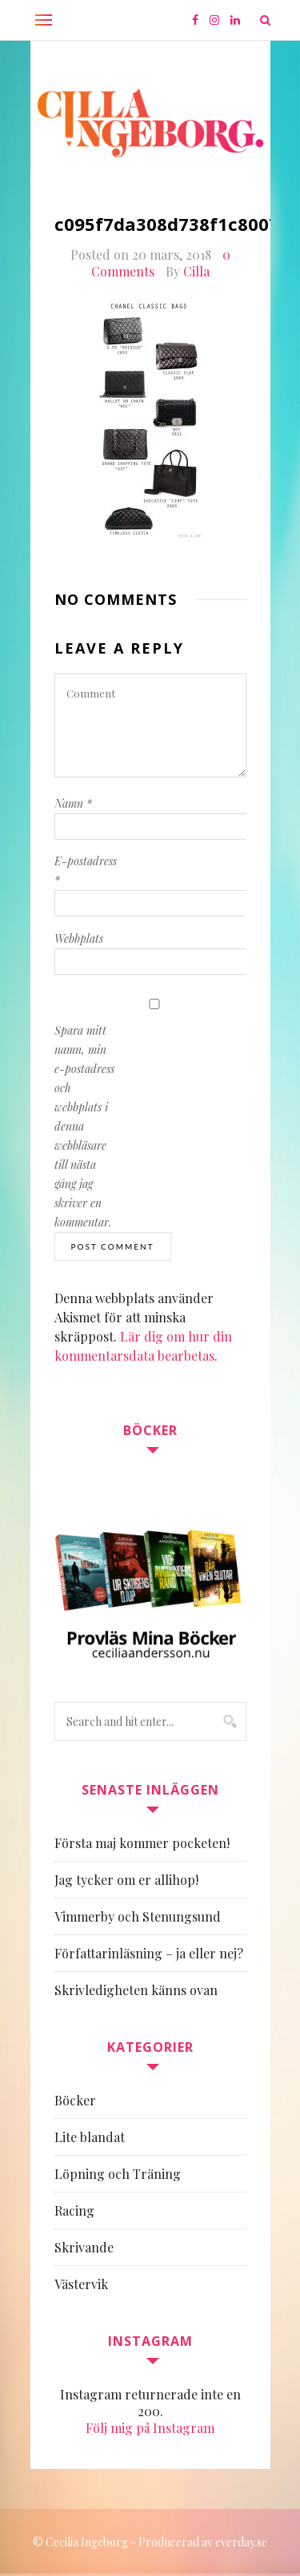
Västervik (81, 2284)
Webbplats (78, 938)
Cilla (196, 271)
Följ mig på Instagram (150, 2427)
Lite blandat (89, 2137)
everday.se (241, 2542)
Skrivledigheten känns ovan (136, 1990)
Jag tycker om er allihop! (126, 1879)
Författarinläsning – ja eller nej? (148, 1953)
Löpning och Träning (117, 2173)
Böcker (75, 2100)
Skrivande (84, 2247)
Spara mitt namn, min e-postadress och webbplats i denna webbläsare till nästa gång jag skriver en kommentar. (84, 1126)
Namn (73, 803)
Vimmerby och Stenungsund (137, 1916)
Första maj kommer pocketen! (142, 1843)
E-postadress (85, 870)
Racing (74, 2210)
